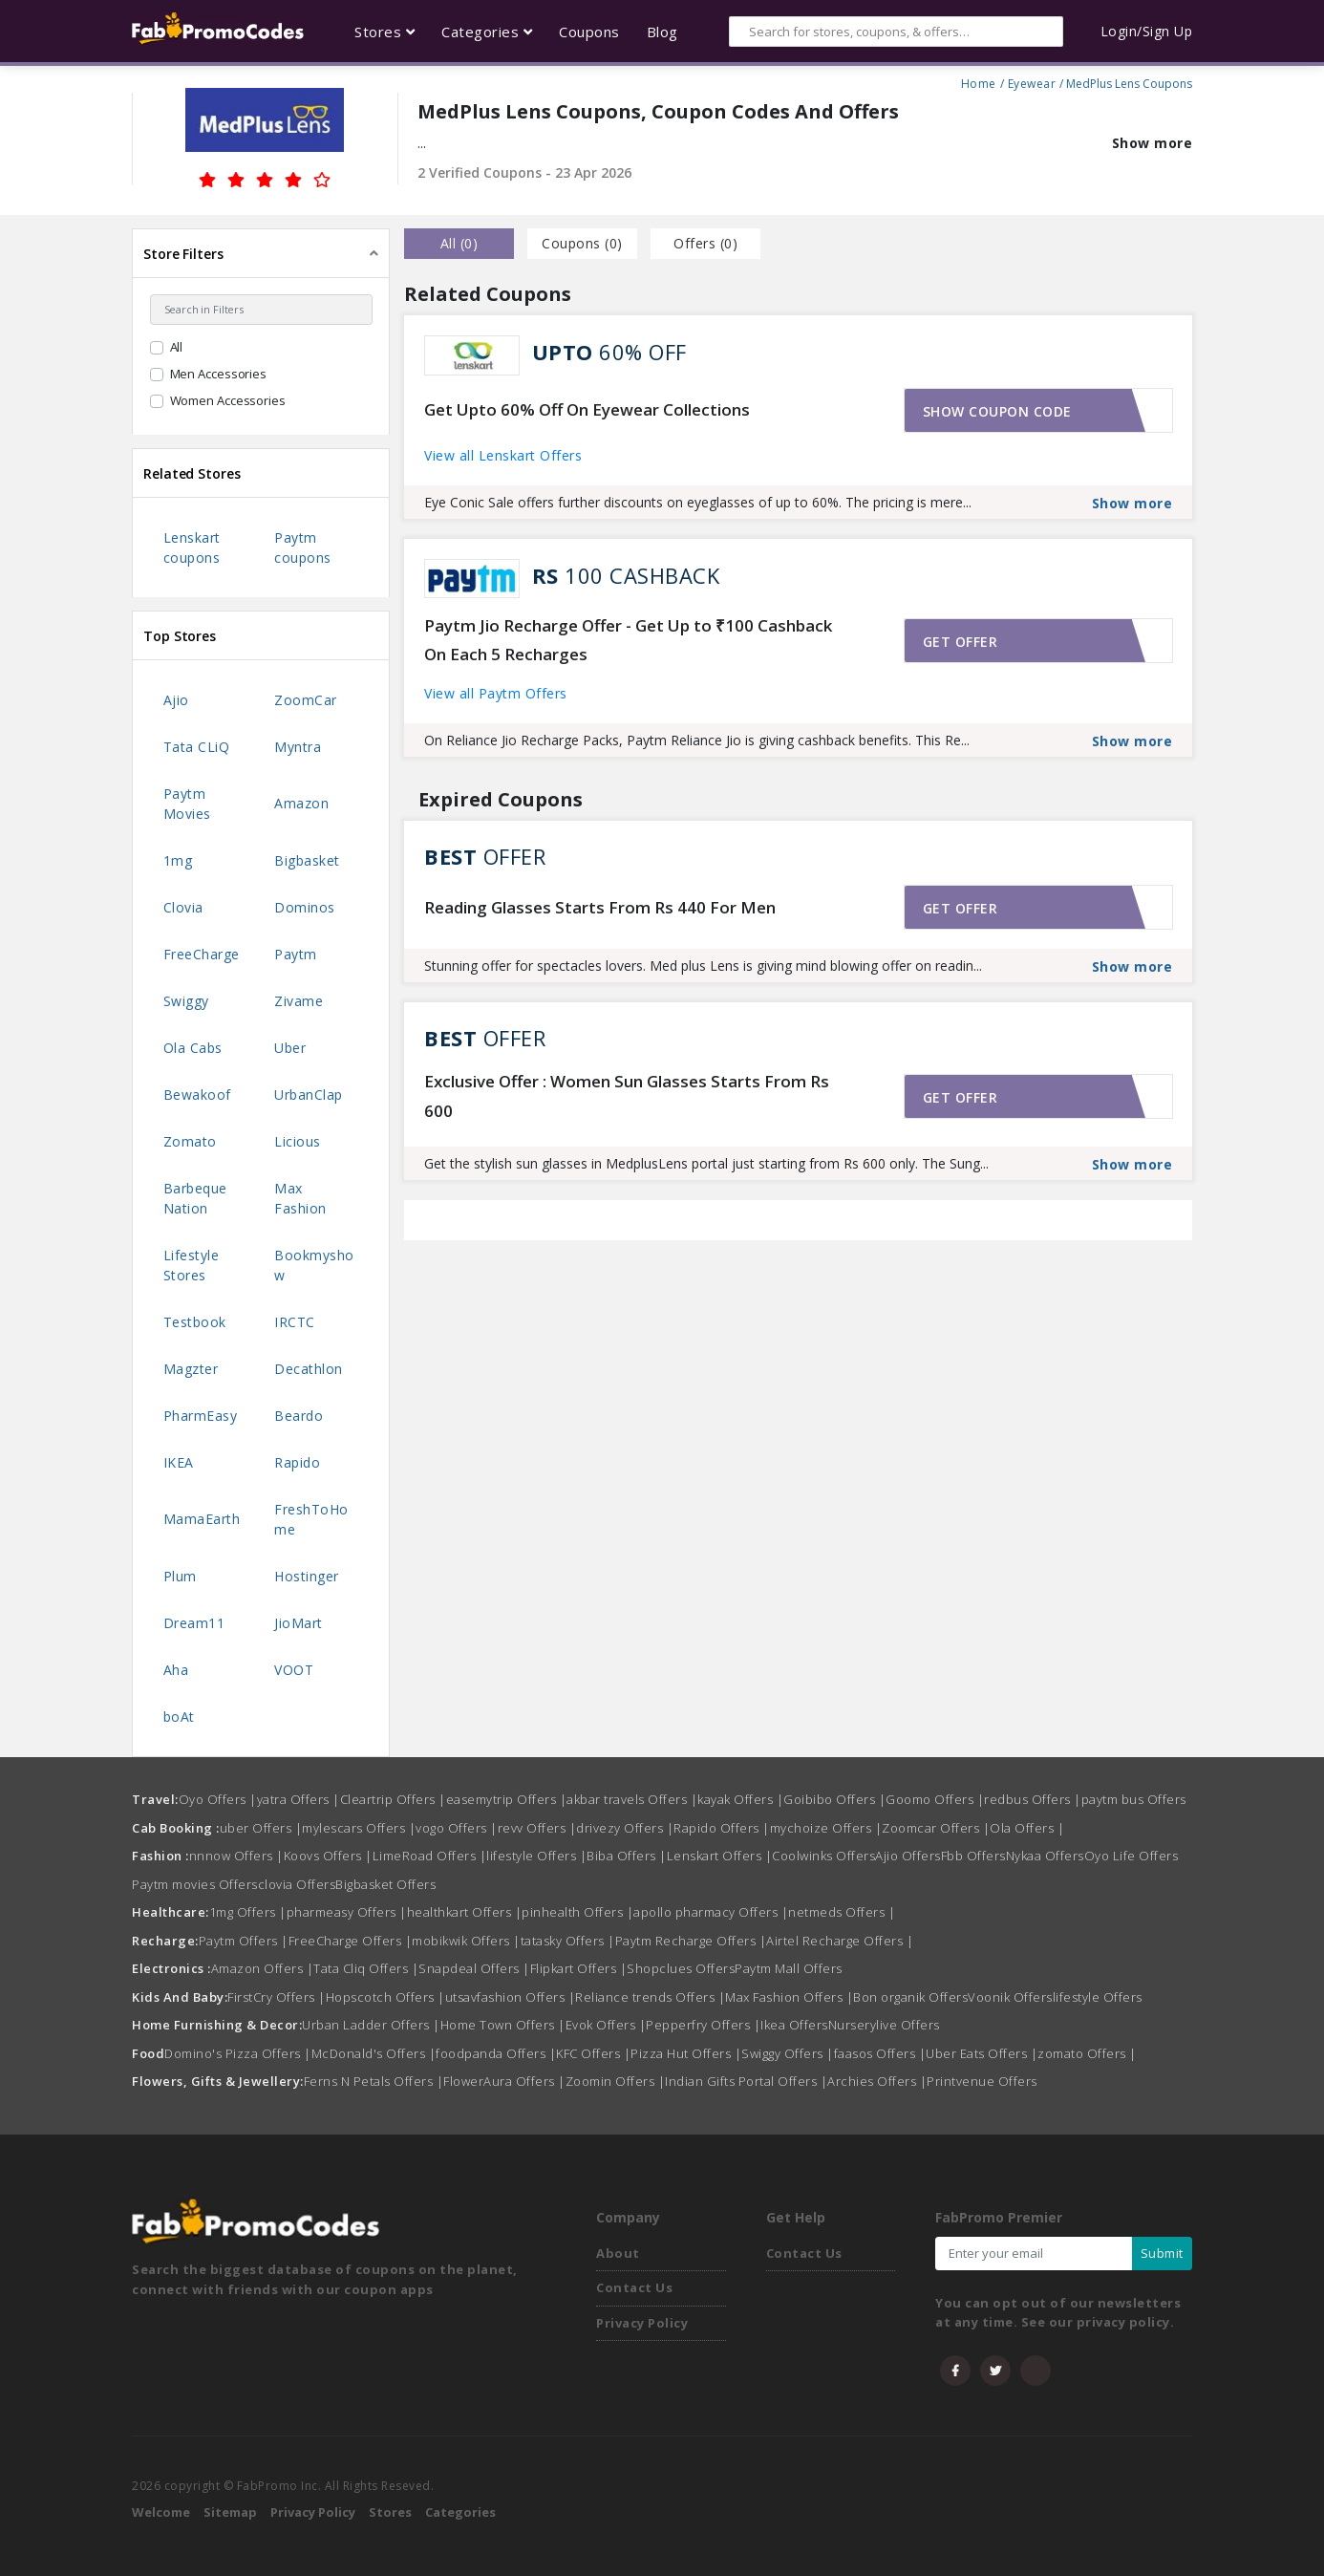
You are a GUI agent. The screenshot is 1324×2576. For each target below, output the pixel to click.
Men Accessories (218, 373)
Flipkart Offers (579, 1968)
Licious (297, 1141)
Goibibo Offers (834, 1799)
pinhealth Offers (577, 1912)
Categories (460, 2512)
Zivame (298, 1001)
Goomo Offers (935, 1799)
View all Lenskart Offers (503, 455)
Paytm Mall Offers (789, 1968)
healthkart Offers (465, 1912)
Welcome (161, 2512)
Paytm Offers (243, 1940)
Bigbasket (307, 860)
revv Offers (537, 1827)
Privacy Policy (642, 2322)
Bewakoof (197, 1094)
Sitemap (230, 2512)
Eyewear (1032, 81)
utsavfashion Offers (510, 1997)
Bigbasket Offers (385, 1884)
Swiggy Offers (787, 2053)
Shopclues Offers (681, 1968)
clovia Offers (297, 1884)
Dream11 (194, 1623)
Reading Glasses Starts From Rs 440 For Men (600, 907)
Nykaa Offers (1045, 1855)
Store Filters (183, 254)
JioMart (298, 1623)
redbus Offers (1032, 1799)
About (618, 2253)
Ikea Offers (794, 2024)
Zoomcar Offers (936, 1827)
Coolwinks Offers (823, 1855)
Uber (290, 1048)
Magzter (191, 1369)
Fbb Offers (973, 1855)
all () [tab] (459, 243)
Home (978, 81)
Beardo (298, 1415)
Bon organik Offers (910, 1997)
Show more (1152, 143)
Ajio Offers (908, 1855)
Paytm (295, 954)
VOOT (293, 1670)
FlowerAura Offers (504, 2081)
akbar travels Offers (631, 1799)
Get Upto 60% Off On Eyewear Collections (587, 409)
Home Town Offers (503, 2024)
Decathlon (308, 1369)
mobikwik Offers (466, 1940)
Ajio (176, 700)
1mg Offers (248, 1912)
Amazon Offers (262, 1968)
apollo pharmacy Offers (710, 1912)
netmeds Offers (841, 1912)
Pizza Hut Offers (685, 2053)
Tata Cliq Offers (365, 1968)
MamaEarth (202, 1519)
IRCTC (294, 1322)
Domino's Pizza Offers (237, 2053)
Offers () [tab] (705, 243)
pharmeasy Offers (347, 1912)
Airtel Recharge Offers (839, 1940)
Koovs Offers (328, 1855)
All (176, 346)
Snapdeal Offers (474, 1968)
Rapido (297, 1462)
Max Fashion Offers (789, 1997)
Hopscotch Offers (385, 1997)
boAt (179, 1716)
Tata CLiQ (196, 747)
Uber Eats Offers (981, 2053)
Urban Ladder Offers (371, 2024)
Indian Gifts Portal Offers (746, 2081)
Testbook (194, 1322)
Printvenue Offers (982, 2081)
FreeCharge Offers (350, 1940)
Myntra (297, 747)
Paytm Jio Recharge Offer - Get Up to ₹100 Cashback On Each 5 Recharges (628, 640)
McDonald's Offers (374, 2053)
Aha (176, 1670)
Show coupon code (997, 411)
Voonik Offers (1010, 1997)
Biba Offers (627, 1855)
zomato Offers (1087, 2053)
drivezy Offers (624, 1827)
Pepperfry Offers (703, 2024)
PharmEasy (200, 1415)
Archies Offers (877, 2081)
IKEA (178, 1462)
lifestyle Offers (536, 1855)
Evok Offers (606, 2024)
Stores (390, 2512)
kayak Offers (740, 1799)
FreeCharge (201, 954)
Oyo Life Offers (1131, 1855)
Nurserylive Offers (884, 2024)
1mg (178, 860)
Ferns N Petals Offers (374, 2081)
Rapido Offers (721, 1827)
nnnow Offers (236, 1855)
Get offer (960, 642)
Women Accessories (228, 400)
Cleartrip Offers (393, 1799)
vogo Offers (457, 1827)
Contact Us (634, 2287)
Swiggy (186, 1001)
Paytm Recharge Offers (691, 1940)
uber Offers (261, 1827)
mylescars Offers (359, 1827)
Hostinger (306, 1576)
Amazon (301, 803)
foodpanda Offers (496, 2053)
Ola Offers (1027, 1827)
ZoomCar (305, 700)
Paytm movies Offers (195, 1884)
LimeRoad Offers (430, 1855)
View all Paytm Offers (495, 693)
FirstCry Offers (276, 1997)
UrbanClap (308, 1094)
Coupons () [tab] (582, 243)
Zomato (190, 1141)
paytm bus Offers (1133, 1799)
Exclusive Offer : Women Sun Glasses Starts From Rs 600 (626, 1096)
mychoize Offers (826, 1827)
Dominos (304, 907)
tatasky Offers (568, 1940)
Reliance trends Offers (650, 1997)
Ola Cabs (193, 1048)
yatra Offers (298, 1799)
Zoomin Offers (616, 2081)
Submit (1162, 2253)
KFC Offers (593, 2053)
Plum (180, 1576)
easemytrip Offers (506, 1799)
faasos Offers (880, 2053)
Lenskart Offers (720, 1855)
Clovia (183, 907)
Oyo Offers (218, 1799)
